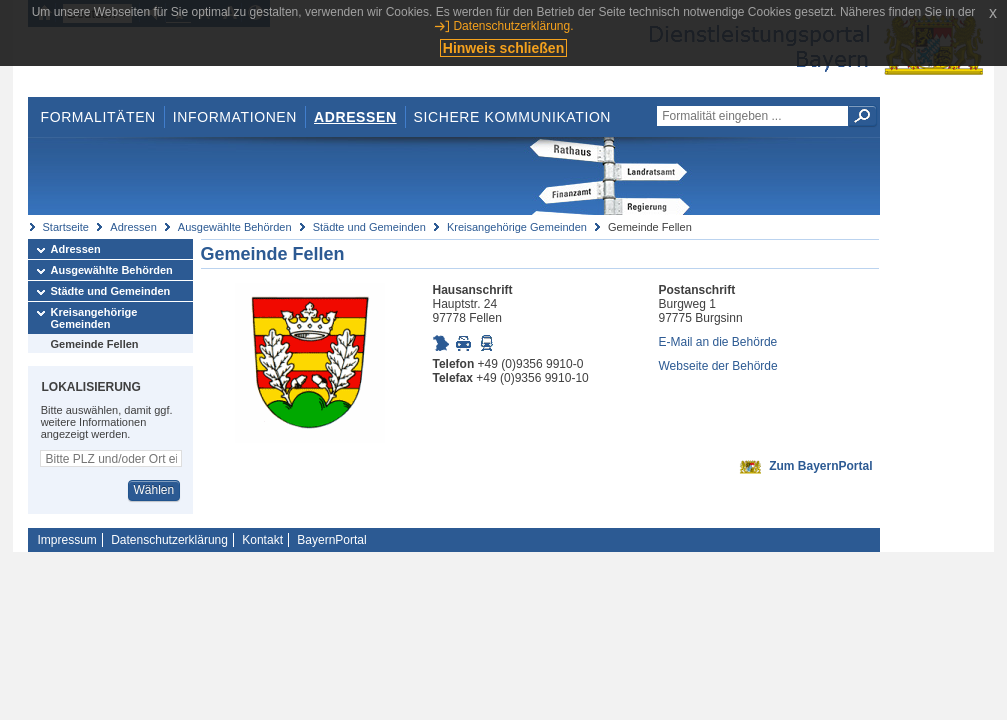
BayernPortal (331, 540)
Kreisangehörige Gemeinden (517, 227)
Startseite (66, 227)
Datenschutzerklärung (169, 540)
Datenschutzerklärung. (513, 26)
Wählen (153, 490)
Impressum (67, 540)
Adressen (355, 117)
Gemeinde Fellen (95, 344)
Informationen (235, 117)
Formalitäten (97, 117)
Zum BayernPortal (820, 466)
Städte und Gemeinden (369, 227)
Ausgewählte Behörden (235, 227)
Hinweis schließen (503, 48)
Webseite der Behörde (718, 366)
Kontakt (262, 540)
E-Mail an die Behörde (718, 342)
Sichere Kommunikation (513, 117)
